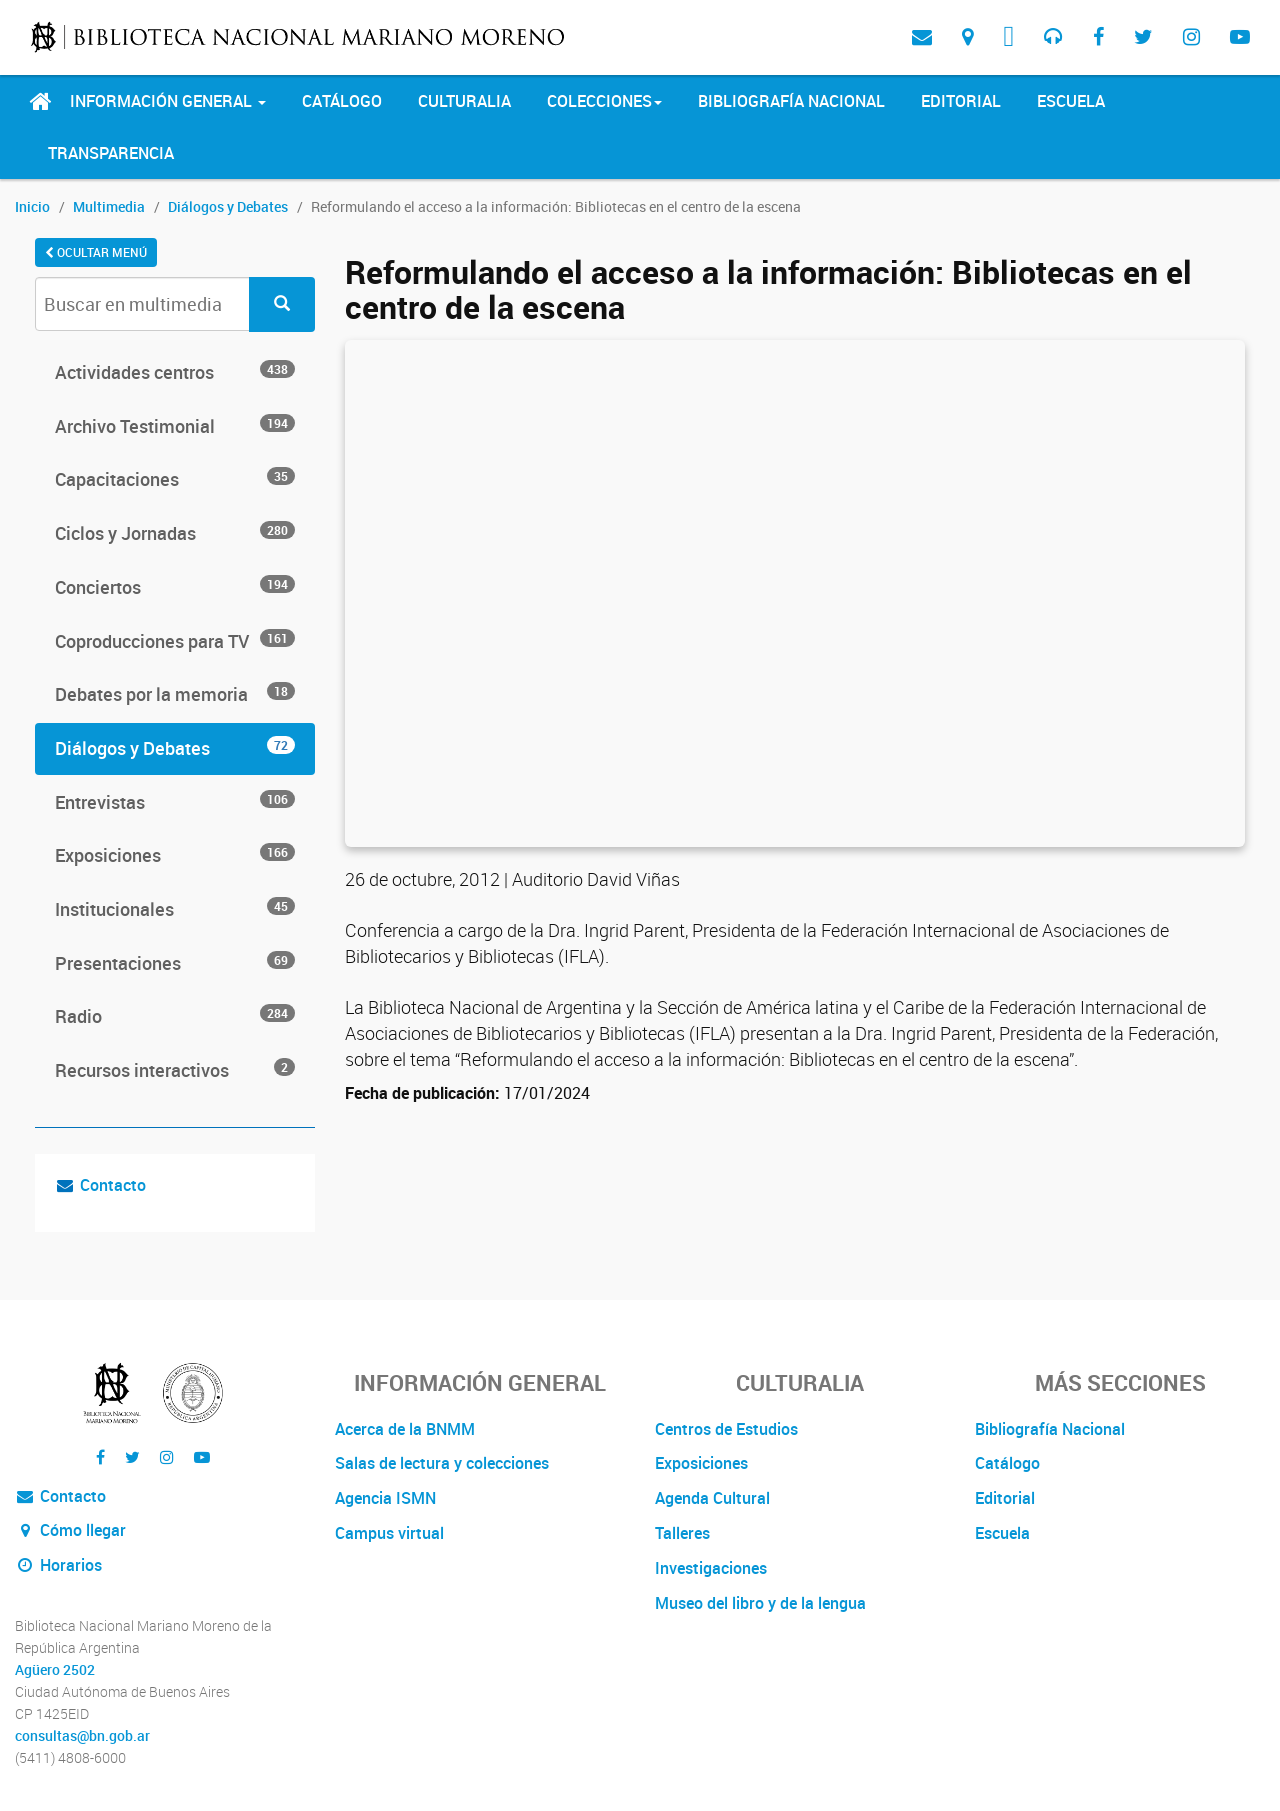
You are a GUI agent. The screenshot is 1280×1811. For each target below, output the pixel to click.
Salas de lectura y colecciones (442, 1463)
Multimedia (109, 206)
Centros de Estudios (726, 1429)
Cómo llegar (70, 1530)
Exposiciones (175, 855)
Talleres (682, 1533)
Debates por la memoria (175, 694)
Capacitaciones (175, 479)
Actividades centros (175, 372)
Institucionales (175, 909)
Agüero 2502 (55, 1670)
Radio (175, 1016)
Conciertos (175, 587)
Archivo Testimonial (175, 426)
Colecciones (604, 101)
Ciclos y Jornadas (175, 533)
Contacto (113, 1185)
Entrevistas (175, 802)
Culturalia (464, 101)
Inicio (32, 206)
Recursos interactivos (175, 1070)
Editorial (961, 101)
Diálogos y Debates (228, 206)
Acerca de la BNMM (405, 1429)
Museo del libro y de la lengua (760, 1603)
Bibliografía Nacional (791, 101)
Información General (168, 101)
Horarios (58, 1565)
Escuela (1071, 101)
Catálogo (342, 101)
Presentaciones (175, 963)
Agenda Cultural (712, 1498)
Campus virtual (389, 1533)
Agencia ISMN (385, 1498)
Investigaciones (711, 1568)
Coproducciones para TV (175, 641)
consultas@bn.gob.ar (82, 1736)
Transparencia (111, 153)
